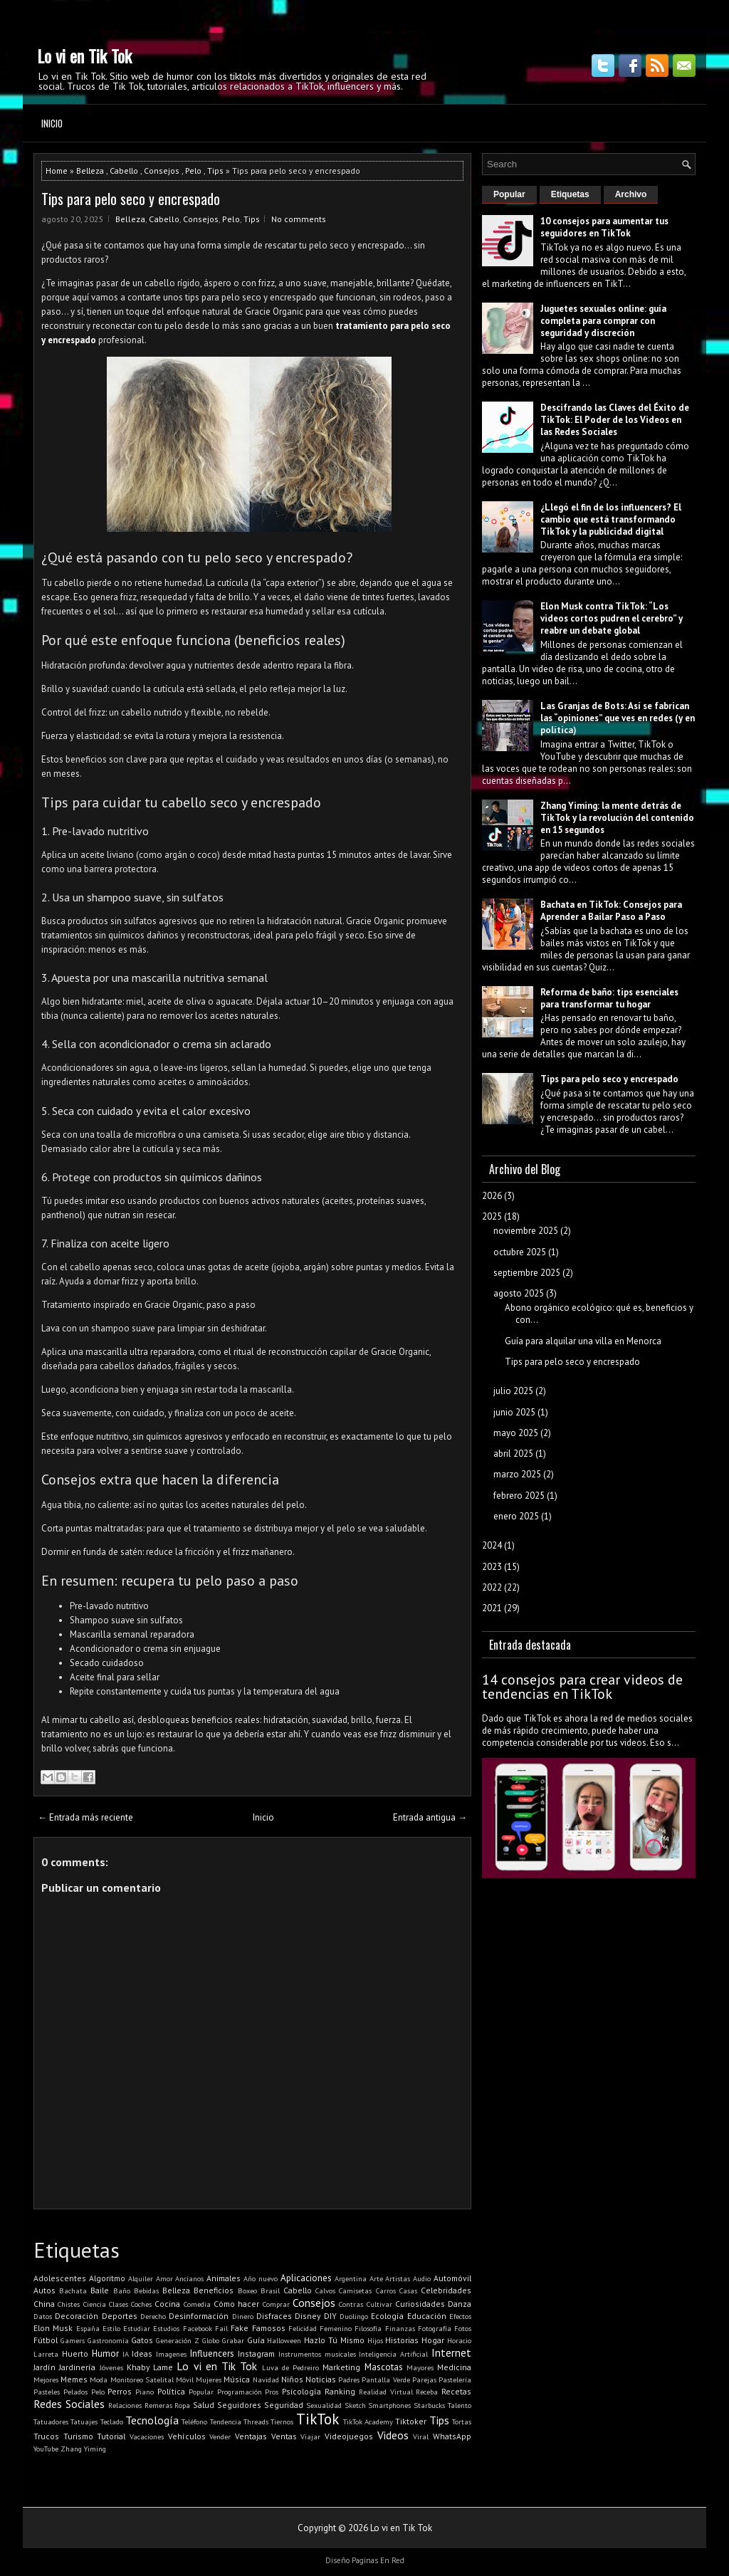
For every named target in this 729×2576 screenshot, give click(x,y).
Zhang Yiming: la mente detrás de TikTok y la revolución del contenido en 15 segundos (617, 818)
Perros (119, 2391)
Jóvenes (111, 2367)
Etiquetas (570, 194)
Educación (426, 2315)
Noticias (320, 2379)
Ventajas (251, 2436)
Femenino (336, 2328)
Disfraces (274, 2315)
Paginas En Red (378, 2560)
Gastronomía (108, 2340)
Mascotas (383, 2367)
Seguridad (283, 2404)
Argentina (351, 2278)
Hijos (375, 2340)
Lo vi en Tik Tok (84, 55)
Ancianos (189, 2278)
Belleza (90, 170)
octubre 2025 (519, 1252)
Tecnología (152, 2420)
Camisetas (355, 2290)
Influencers (212, 2353)
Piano (144, 2392)
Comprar (276, 2304)
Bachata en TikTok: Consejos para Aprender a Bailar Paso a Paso (611, 911)
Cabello (124, 170)
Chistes (69, 2304)
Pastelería (455, 2379)
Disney (307, 2315)
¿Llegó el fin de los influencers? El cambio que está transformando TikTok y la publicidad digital (610, 519)
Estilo (111, 2328)
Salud (203, 2404)
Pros (271, 2392)
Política (171, 2391)
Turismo (78, 2436)
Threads (255, 2421)
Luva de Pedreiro (291, 2367)
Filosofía (368, 2328)
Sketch (355, 2405)
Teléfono (194, 2421)
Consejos (161, 170)
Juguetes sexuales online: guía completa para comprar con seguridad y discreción (603, 321)
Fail (221, 2328)
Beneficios (214, 2290)
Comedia (197, 2304)
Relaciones (125, 2405)
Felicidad (302, 2328)
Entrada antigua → (430, 1817)
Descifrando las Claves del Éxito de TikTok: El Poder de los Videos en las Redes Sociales (614, 420)
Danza (459, 2303)
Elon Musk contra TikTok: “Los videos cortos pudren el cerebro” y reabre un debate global (611, 618)
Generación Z (177, 2340)
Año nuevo (260, 2278)
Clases (118, 2304)
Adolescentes (59, 2278)
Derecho (153, 2316)
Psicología (301, 2391)
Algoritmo (107, 2278)
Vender (220, 2436)
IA (125, 2354)
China (44, 2303)
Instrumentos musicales (317, 2354)
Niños (292, 2379)
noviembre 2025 (525, 1231)
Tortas (461, 2421)
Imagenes (171, 2354)
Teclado (111, 2421)
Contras (351, 2304)
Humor (105, 2353)
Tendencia (225, 2421)
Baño (121, 2290)
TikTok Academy (368, 2421)
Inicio (52, 123)
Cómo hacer (236, 2303)
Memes (74, 2379)
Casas (408, 2290)
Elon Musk (53, 2328)
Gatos (142, 2340)
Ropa (182, 2405)
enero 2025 (516, 1516)
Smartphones (389, 2405)
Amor (164, 2278)
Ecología (387, 2315)
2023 (492, 1567)
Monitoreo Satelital (142, 2379)
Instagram (256, 2353)
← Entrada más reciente (85, 1817)
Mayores (420, 2367)
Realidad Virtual (386, 2392)
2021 (492, 1608)
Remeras (158, 2405)
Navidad (266, 2379)
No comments (298, 219)
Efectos (460, 2316)
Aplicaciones (306, 2278)
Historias (402, 2340)
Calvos (325, 2290)
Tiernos (282, 2421)
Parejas (424, 2379)
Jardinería (77, 2367)
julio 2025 (513, 1391)
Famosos (268, 2328)
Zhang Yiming (83, 2449)
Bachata (73, 2290)
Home (57, 170)
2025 (492, 1216)
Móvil (185, 2379)
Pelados (75, 2392)
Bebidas (146, 2290)
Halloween (284, 2340)
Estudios (166, 2328)
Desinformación (199, 2315)
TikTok (317, 2419)
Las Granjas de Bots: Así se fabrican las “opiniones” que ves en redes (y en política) (617, 718)
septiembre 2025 (526, 1273)
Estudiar (136, 2328)
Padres (349, 2379)
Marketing (341, 2367)
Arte (376, 2278)
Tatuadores (50, 2421)
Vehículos (187, 2436)
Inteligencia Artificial (393, 2354)
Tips (215, 170)
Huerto (75, 2353)
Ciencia (94, 2304)
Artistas (397, 2278)
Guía (256, 2340)
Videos (393, 2435)
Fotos (462, 2328)
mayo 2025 (515, 1433)
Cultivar (379, 2304)
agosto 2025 (518, 1293)
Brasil (270, 2290)
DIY (330, 2315)
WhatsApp (452, 2436)
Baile (99, 2290)
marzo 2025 (517, 1474)
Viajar (310, 2436)
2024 (492, 1545)
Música (237, 2379)
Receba (427, 2392)
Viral (421, 2436)
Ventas (284, 2436)
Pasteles (46, 2392)
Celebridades (446, 2290)
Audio (422, 2278)
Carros (386, 2290)
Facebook (197, 2328)
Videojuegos (349, 2436)
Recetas (456, 2391)
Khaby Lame (150, 2367)
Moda (98, 2379)
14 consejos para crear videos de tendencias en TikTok (582, 1686)
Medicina (454, 2367)
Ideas (142, 2353)
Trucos (46, 2436)
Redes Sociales (69, 2404)
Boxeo (247, 2290)
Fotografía (434, 2328)
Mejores (45, 2379)
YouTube (45, 2449)
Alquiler (140, 2278)
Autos (44, 2290)
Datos (42, 2316)
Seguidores (239, 2404)
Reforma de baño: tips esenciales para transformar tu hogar (609, 998)
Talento (459, 2405)
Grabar (233, 2340)
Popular (201, 2392)
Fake (239, 2328)
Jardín (44, 2367)
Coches (141, 2304)
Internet (451, 2352)
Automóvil (452, 2278)
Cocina (167, 2303)
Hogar (432, 2340)
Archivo (631, 194)
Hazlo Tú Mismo (334, 2340)
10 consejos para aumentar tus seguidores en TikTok (604, 227)
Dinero (242, 2316)
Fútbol (45, 2340)
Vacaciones (147, 2436)
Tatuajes (84, 2421)
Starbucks (429, 2405)
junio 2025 (514, 1412)
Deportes (119, 2315)
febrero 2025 (519, 1495)
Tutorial (111, 2436)
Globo (210, 2340)
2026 (492, 1196)
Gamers (73, 2340)
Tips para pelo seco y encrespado (130, 199)
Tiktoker (410, 2421)
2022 (492, 1587)
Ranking (340, 2391)
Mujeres (208, 2379)
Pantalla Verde (385, 2379)
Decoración (76, 2315)
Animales (223, 2278)
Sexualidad (324, 2405)
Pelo (193, 170)
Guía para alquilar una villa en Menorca (583, 1341)
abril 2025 (513, 1453)
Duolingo (354, 2316)
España (88, 2328)
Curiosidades (420, 2303)
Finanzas (400, 2328)
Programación (239, 2392)
